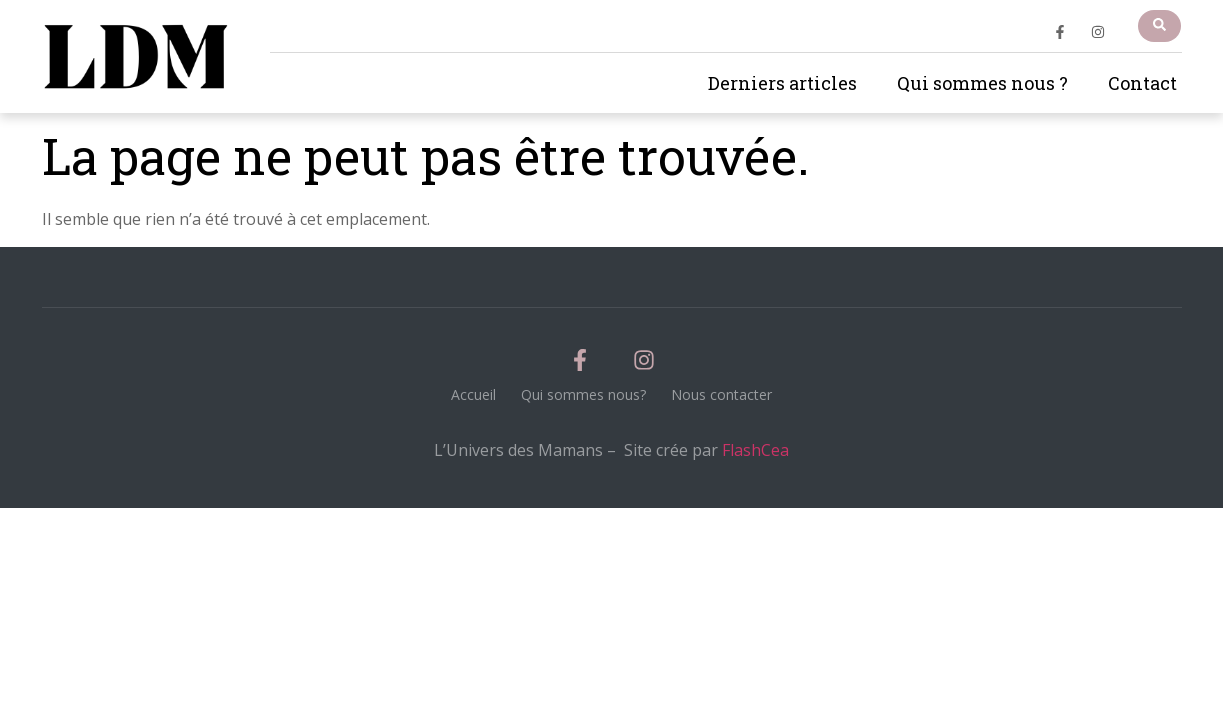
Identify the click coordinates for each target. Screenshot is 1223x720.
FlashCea (755, 450)
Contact (1142, 83)
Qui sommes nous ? (982, 83)
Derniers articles (782, 83)
